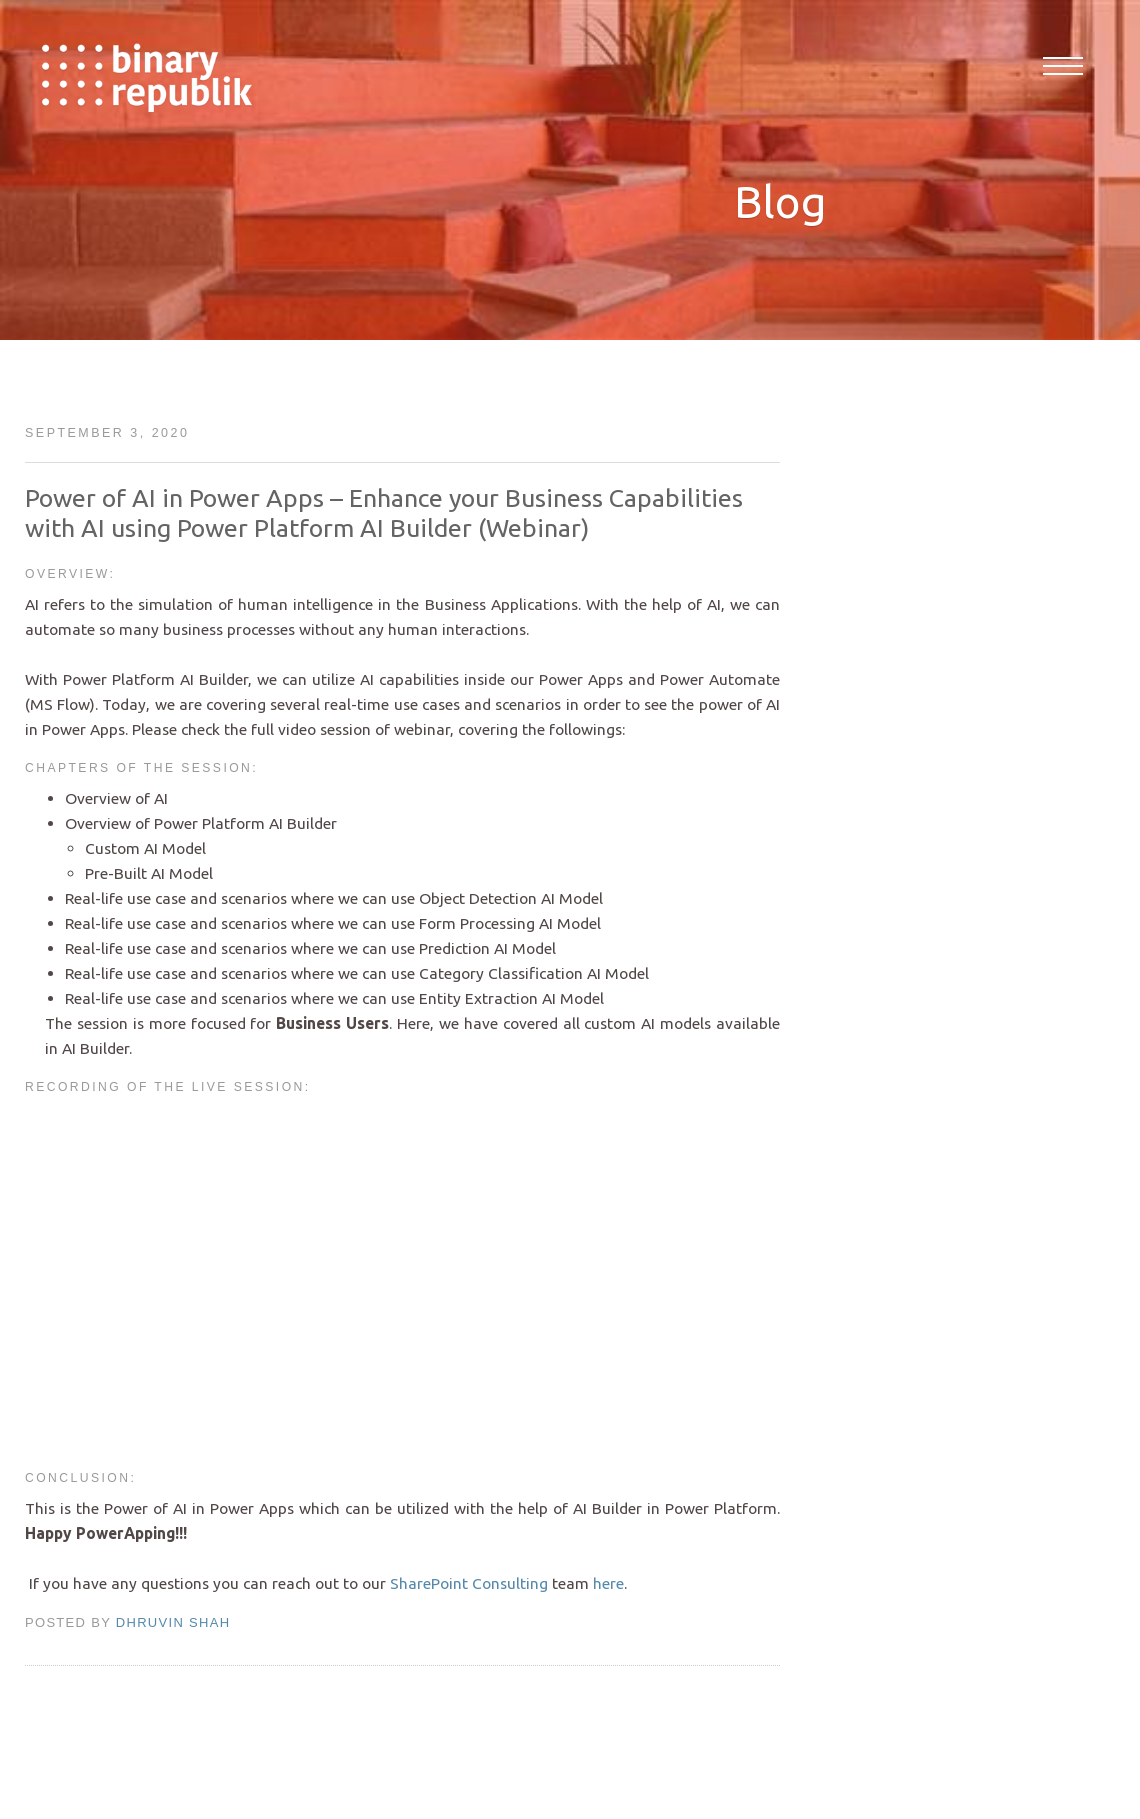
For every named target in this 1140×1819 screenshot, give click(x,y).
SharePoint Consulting (469, 1583)
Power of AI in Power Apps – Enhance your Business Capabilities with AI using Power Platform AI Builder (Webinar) (384, 513)
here (608, 1583)
